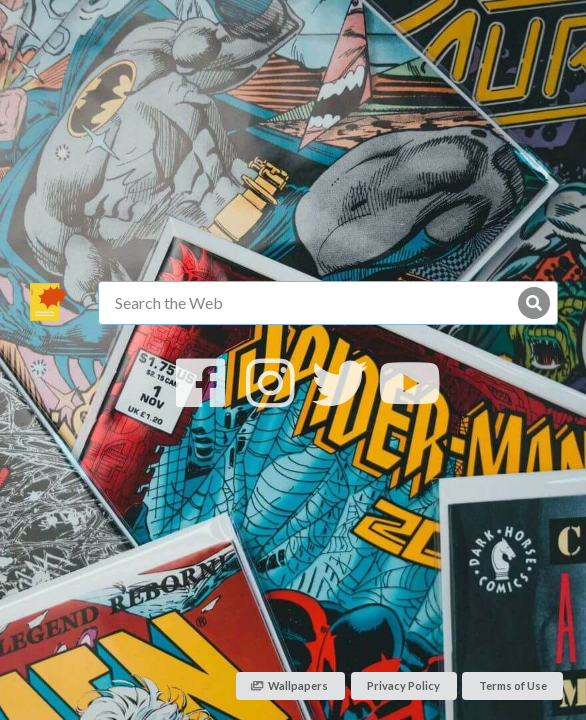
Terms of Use (513, 685)
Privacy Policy (403, 685)
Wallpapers (290, 685)
